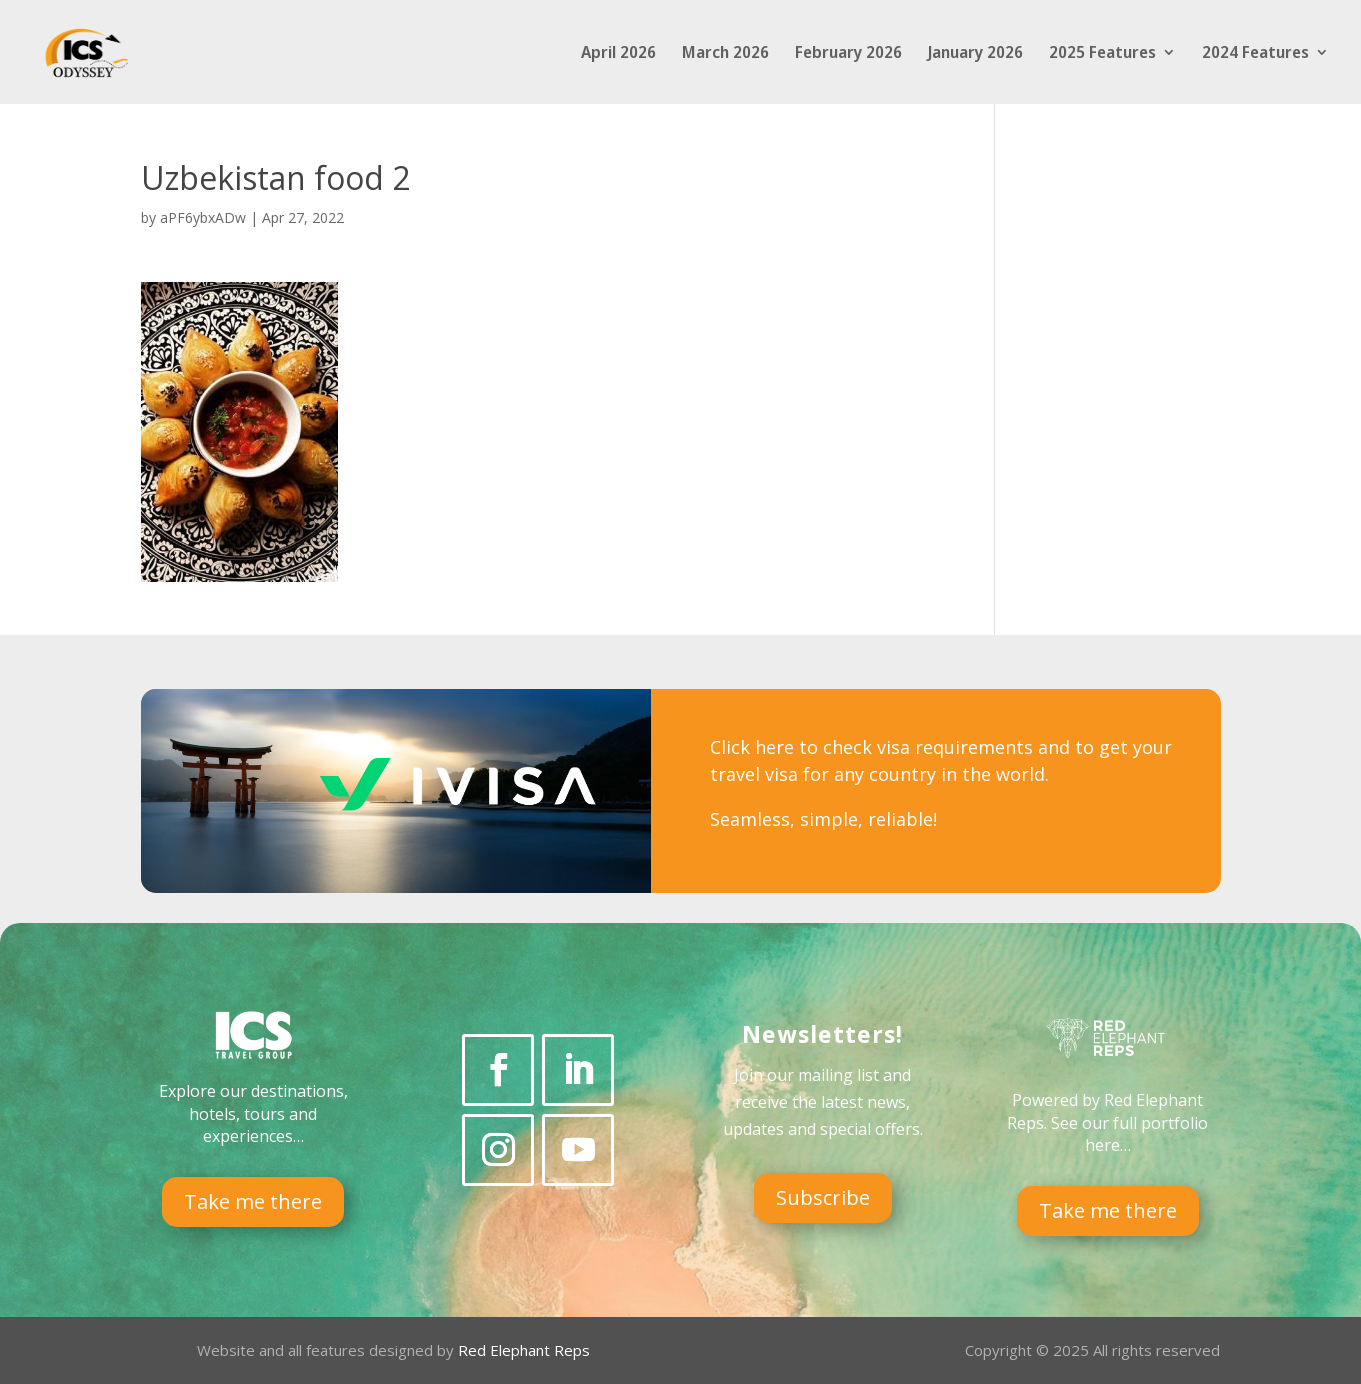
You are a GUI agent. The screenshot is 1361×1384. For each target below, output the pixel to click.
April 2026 (618, 54)
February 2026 (848, 54)
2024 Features (1255, 54)
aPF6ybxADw (203, 217)
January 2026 (975, 54)
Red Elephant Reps (526, 1350)
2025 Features (1102, 54)
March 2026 (725, 54)
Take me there (253, 1201)
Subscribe (823, 1197)
